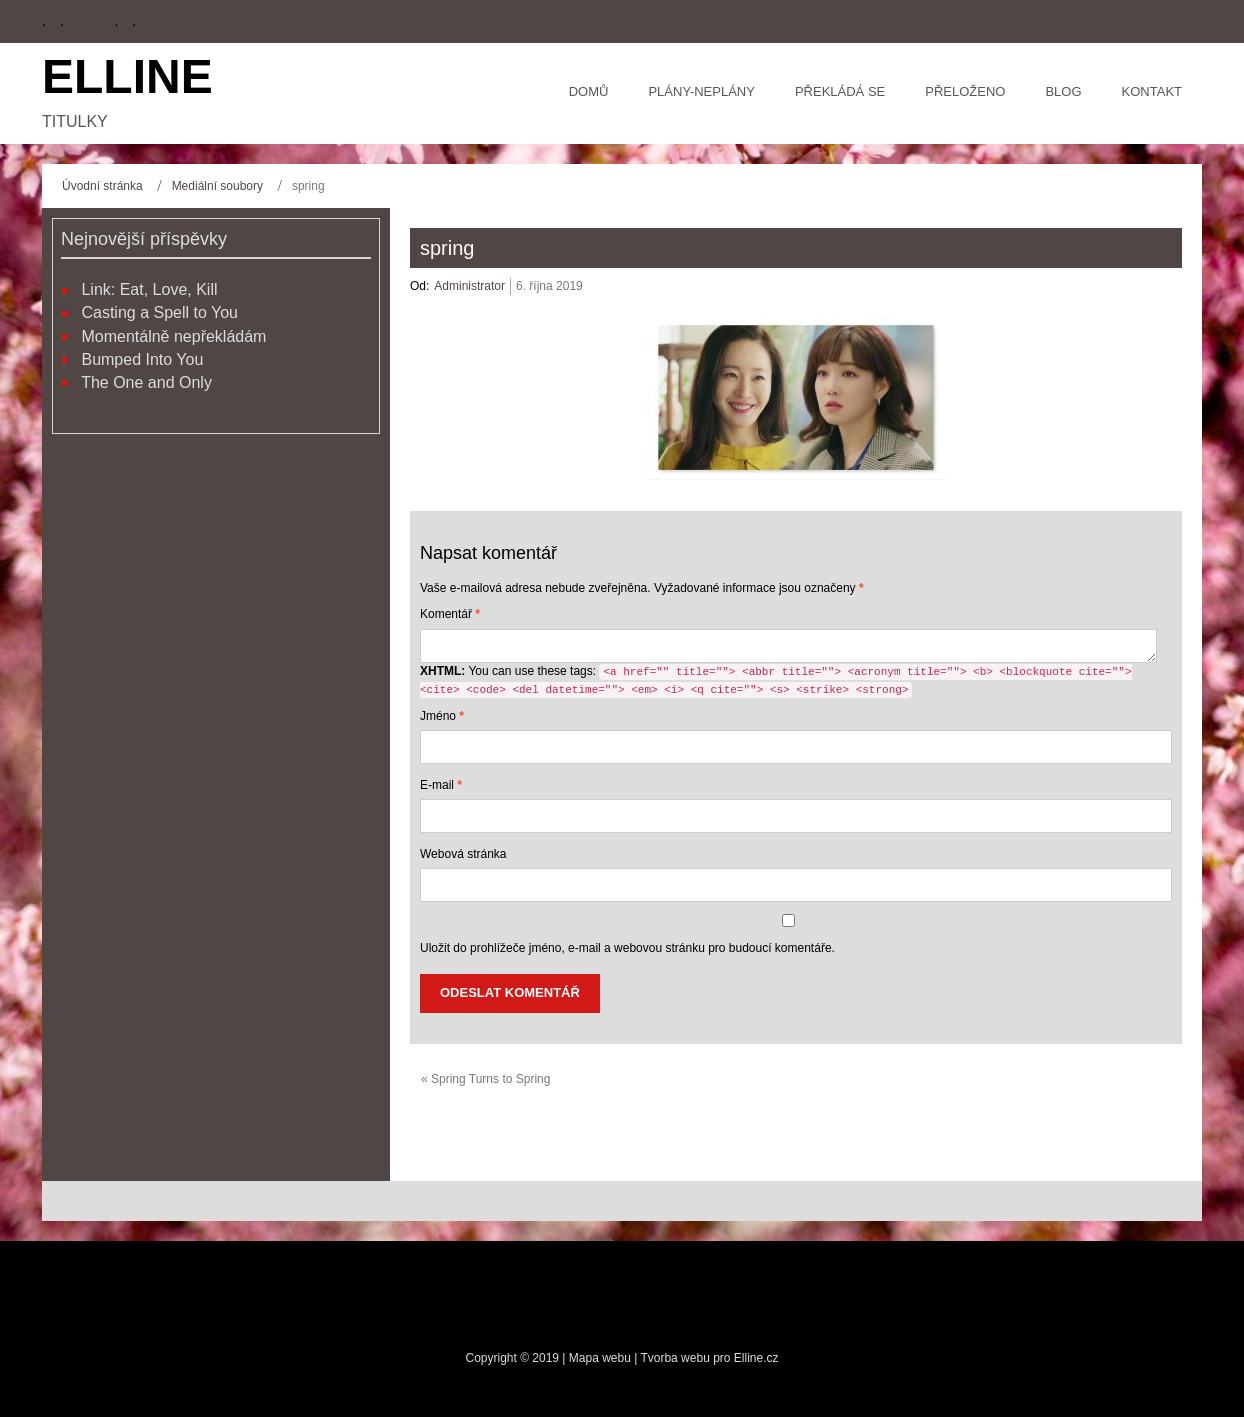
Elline (127, 76)
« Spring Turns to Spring (485, 1079)
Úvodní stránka (102, 186)
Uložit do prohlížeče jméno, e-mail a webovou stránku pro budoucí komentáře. (627, 948)
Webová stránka (463, 854)
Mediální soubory (217, 186)
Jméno (442, 716)
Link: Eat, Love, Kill (149, 289)
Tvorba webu (674, 1358)
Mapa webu (601, 1358)
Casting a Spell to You (159, 312)
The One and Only (146, 382)
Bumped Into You (142, 359)
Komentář (450, 614)
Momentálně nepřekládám (173, 336)
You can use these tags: (776, 681)
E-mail (441, 785)
